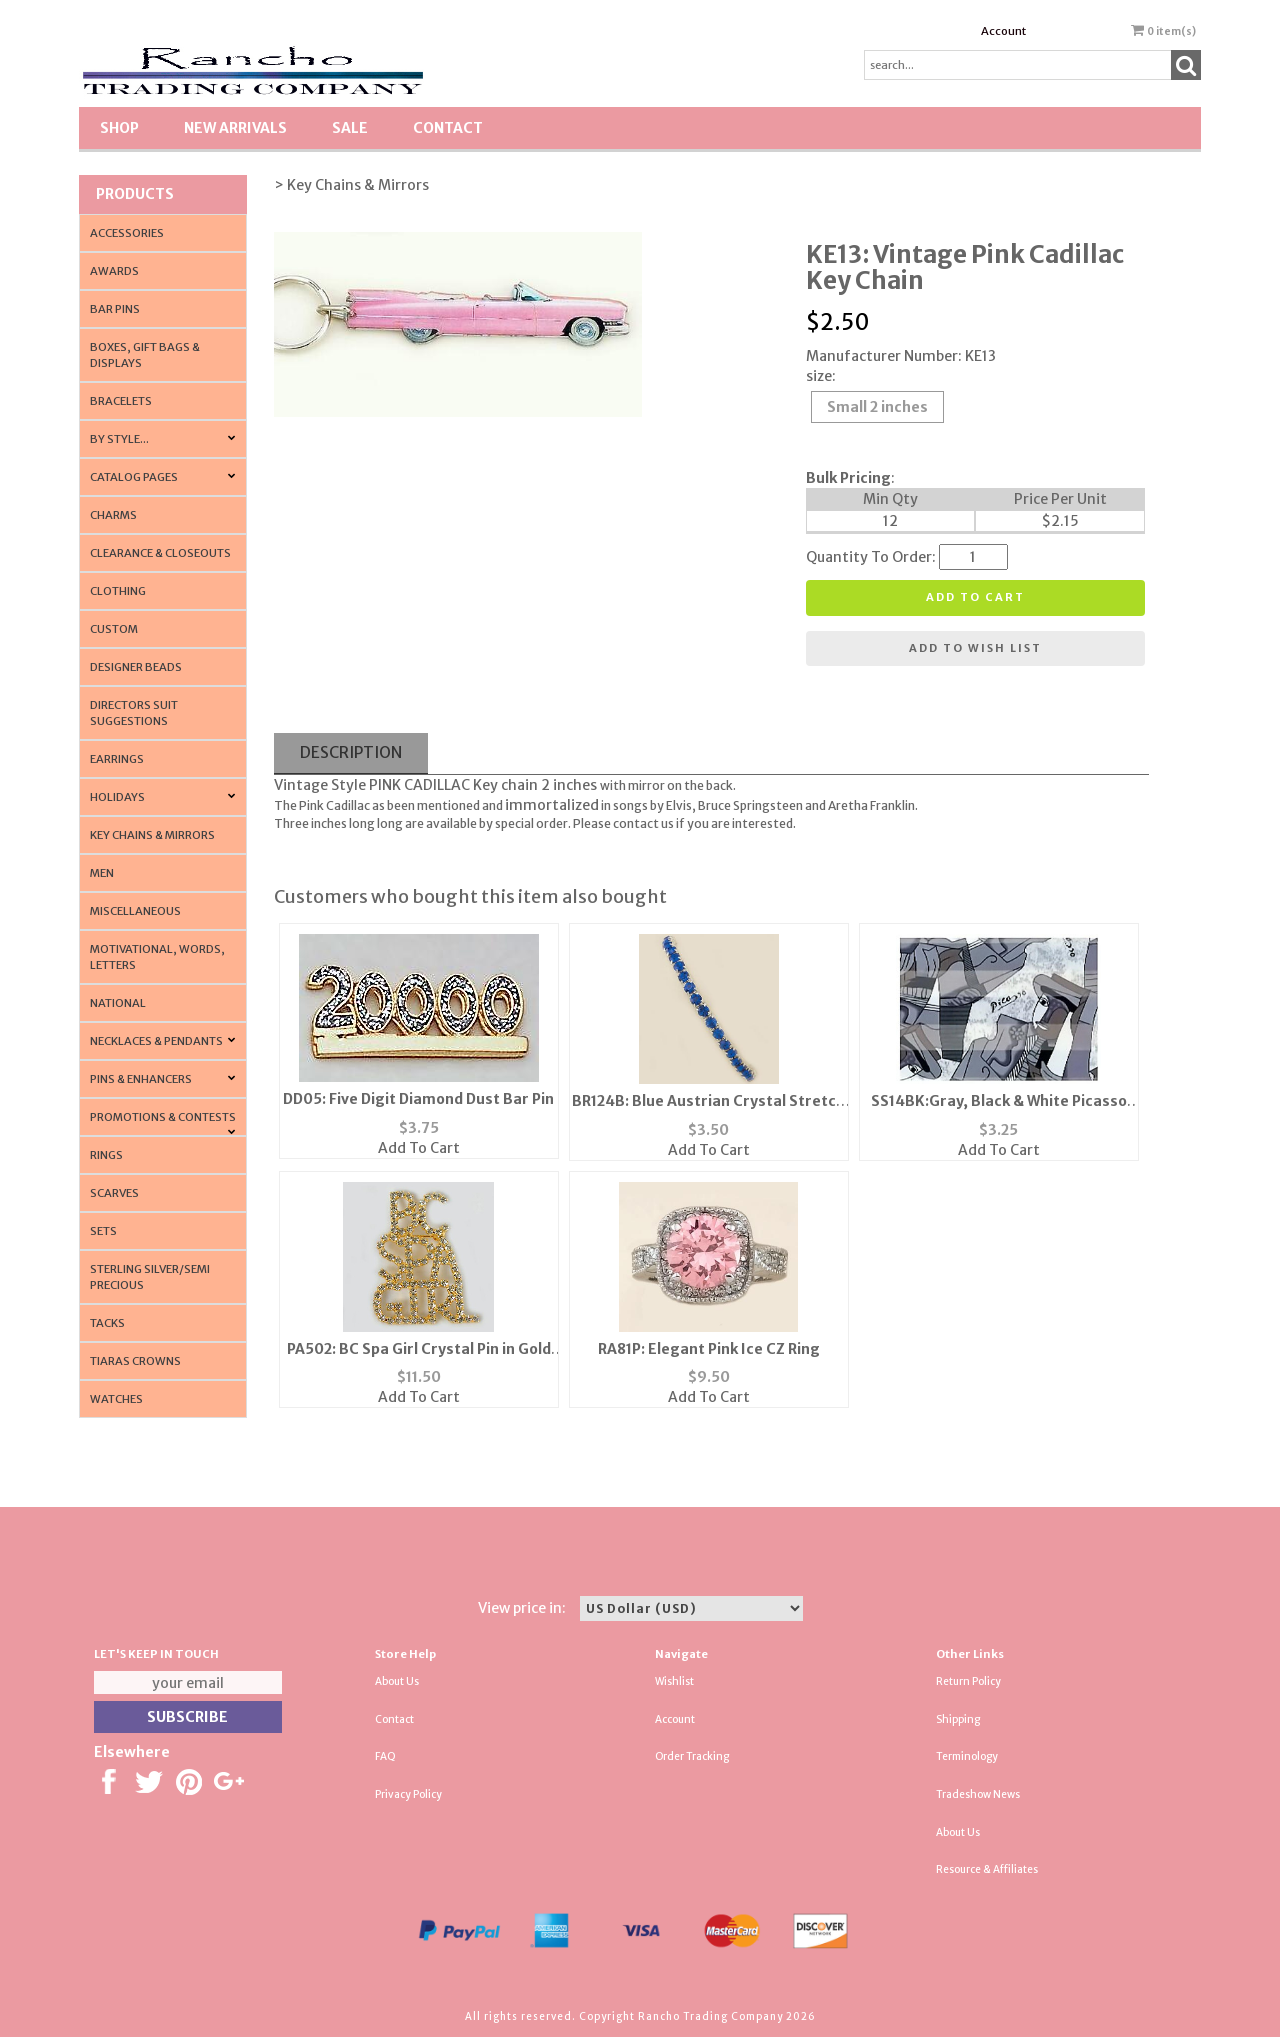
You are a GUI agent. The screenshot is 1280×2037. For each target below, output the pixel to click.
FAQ (385, 1756)
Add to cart (975, 597)
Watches (116, 1399)
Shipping (958, 1719)
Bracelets (121, 401)
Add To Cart (419, 1148)
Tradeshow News (978, 1794)
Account (1003, 31)
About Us (397, 1681)
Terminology (967, 1756)
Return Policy (968, 1681)
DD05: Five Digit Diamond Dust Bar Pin (418, 1099)
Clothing (118, 591)
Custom (114, 629)
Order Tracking (692, 1756)
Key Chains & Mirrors (152, 835)
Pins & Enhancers (141, 1079)
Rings (106, 1155)
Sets (103, 1231)
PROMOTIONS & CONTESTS (163, 1117)
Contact (448, 128)
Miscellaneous (135, 911)
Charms (113, 515)
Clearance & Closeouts (160, 553)
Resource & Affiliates (987, 1869)
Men (102, 873)
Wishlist (674, 1681)
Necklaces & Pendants (156, 1041)
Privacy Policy (408, 1794)
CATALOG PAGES (134, 477)
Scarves (114, 1193)
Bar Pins (115, 309)
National (118, 1003)
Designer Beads (136, 667)
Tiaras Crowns (135, 1361)
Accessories (127, 233)
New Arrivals (235, 128)
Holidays (117, 797)
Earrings (117, 759)
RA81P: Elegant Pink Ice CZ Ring (709, 1349)
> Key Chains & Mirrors (351, 185)
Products (135, 194)
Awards (114, 271)
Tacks (107, 1323)
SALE (350, 128)
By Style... (119, 439)
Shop (119, 128)
